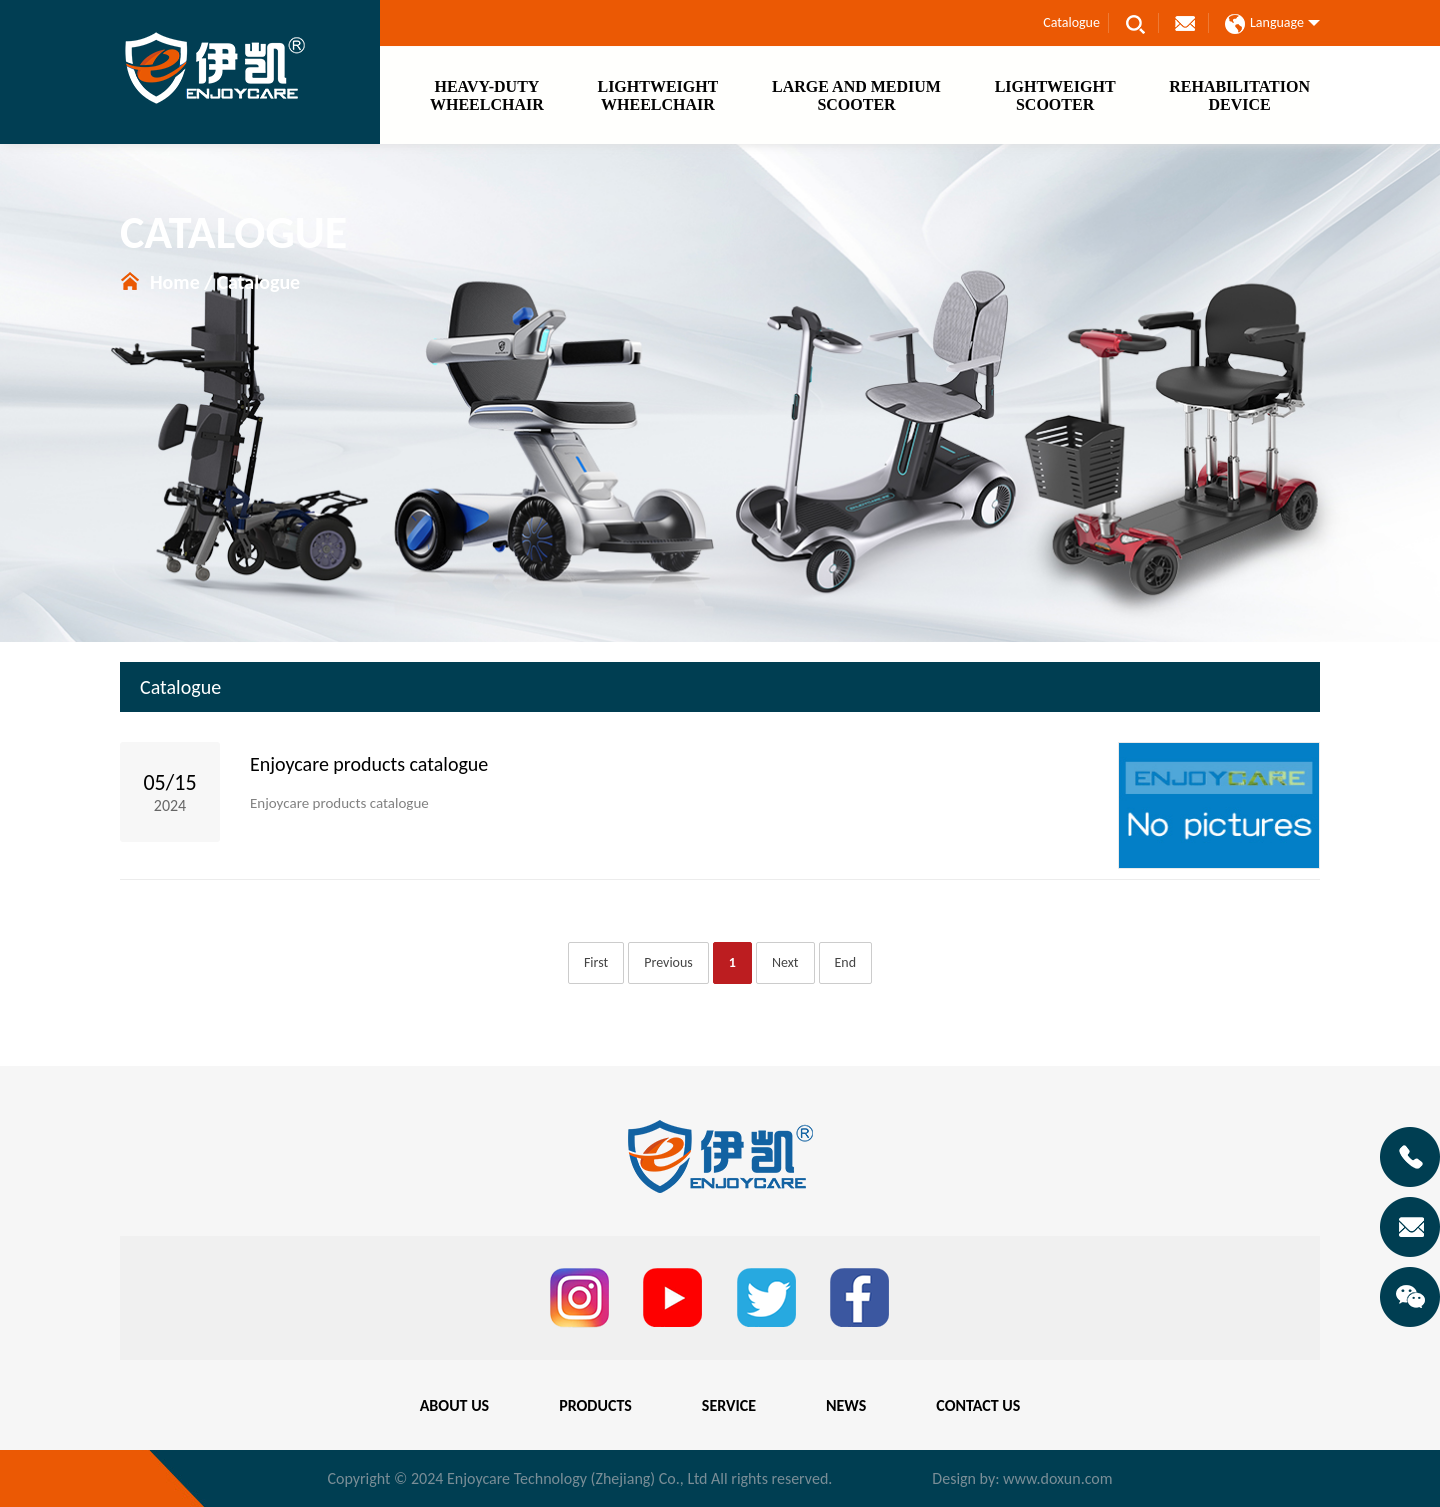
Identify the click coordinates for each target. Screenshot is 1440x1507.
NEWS (846, 1405)
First (596, 962)
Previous (668, 962)
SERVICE (729, 1405)
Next (785, 962)
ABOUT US (454, 1405)
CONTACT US (978, 1405)
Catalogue (1071, 22)
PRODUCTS (595, 1405)
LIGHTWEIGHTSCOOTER (1055, 95)
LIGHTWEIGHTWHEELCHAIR (657, 95)
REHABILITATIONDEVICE (1239, 95)
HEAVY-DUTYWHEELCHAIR (487, 95)
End (846, 962)
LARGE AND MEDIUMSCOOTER (856, 95)
